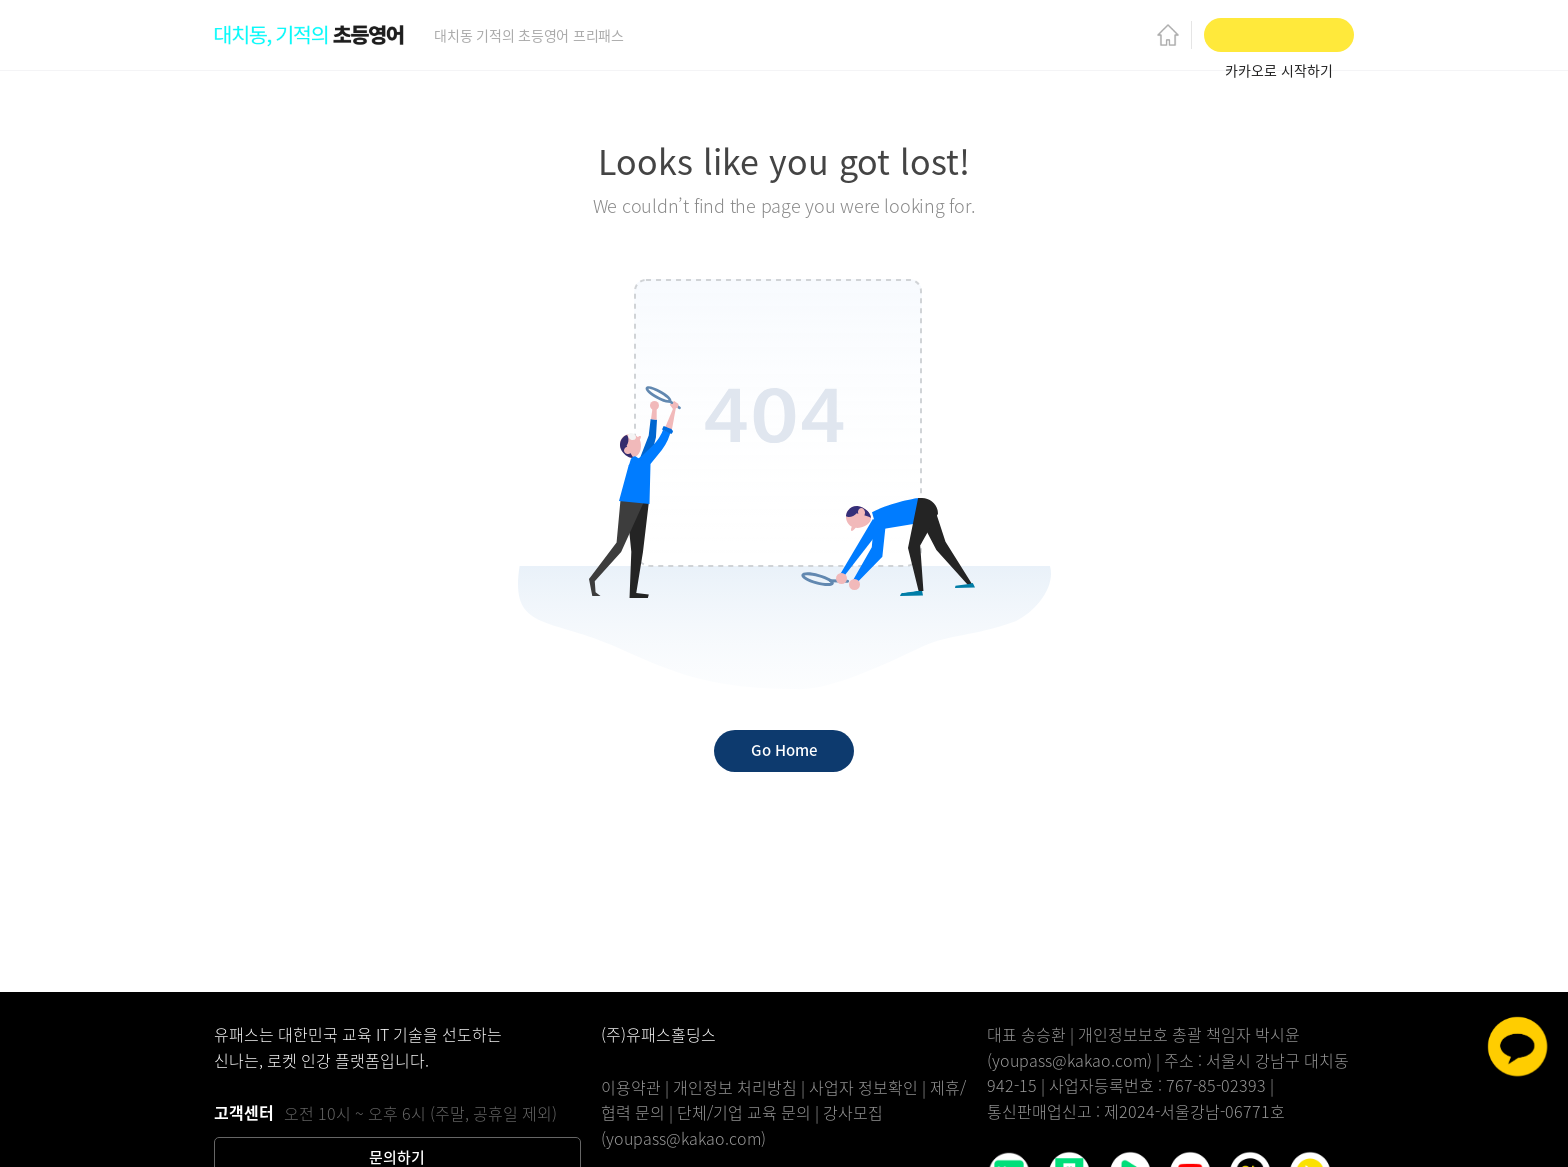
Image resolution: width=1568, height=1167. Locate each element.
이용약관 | (637, 1087)
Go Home (784, 750)
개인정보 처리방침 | (741, 1087)
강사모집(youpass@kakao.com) (742, 1125)
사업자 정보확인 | (869, 1087)
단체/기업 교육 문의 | (750, 1112)
